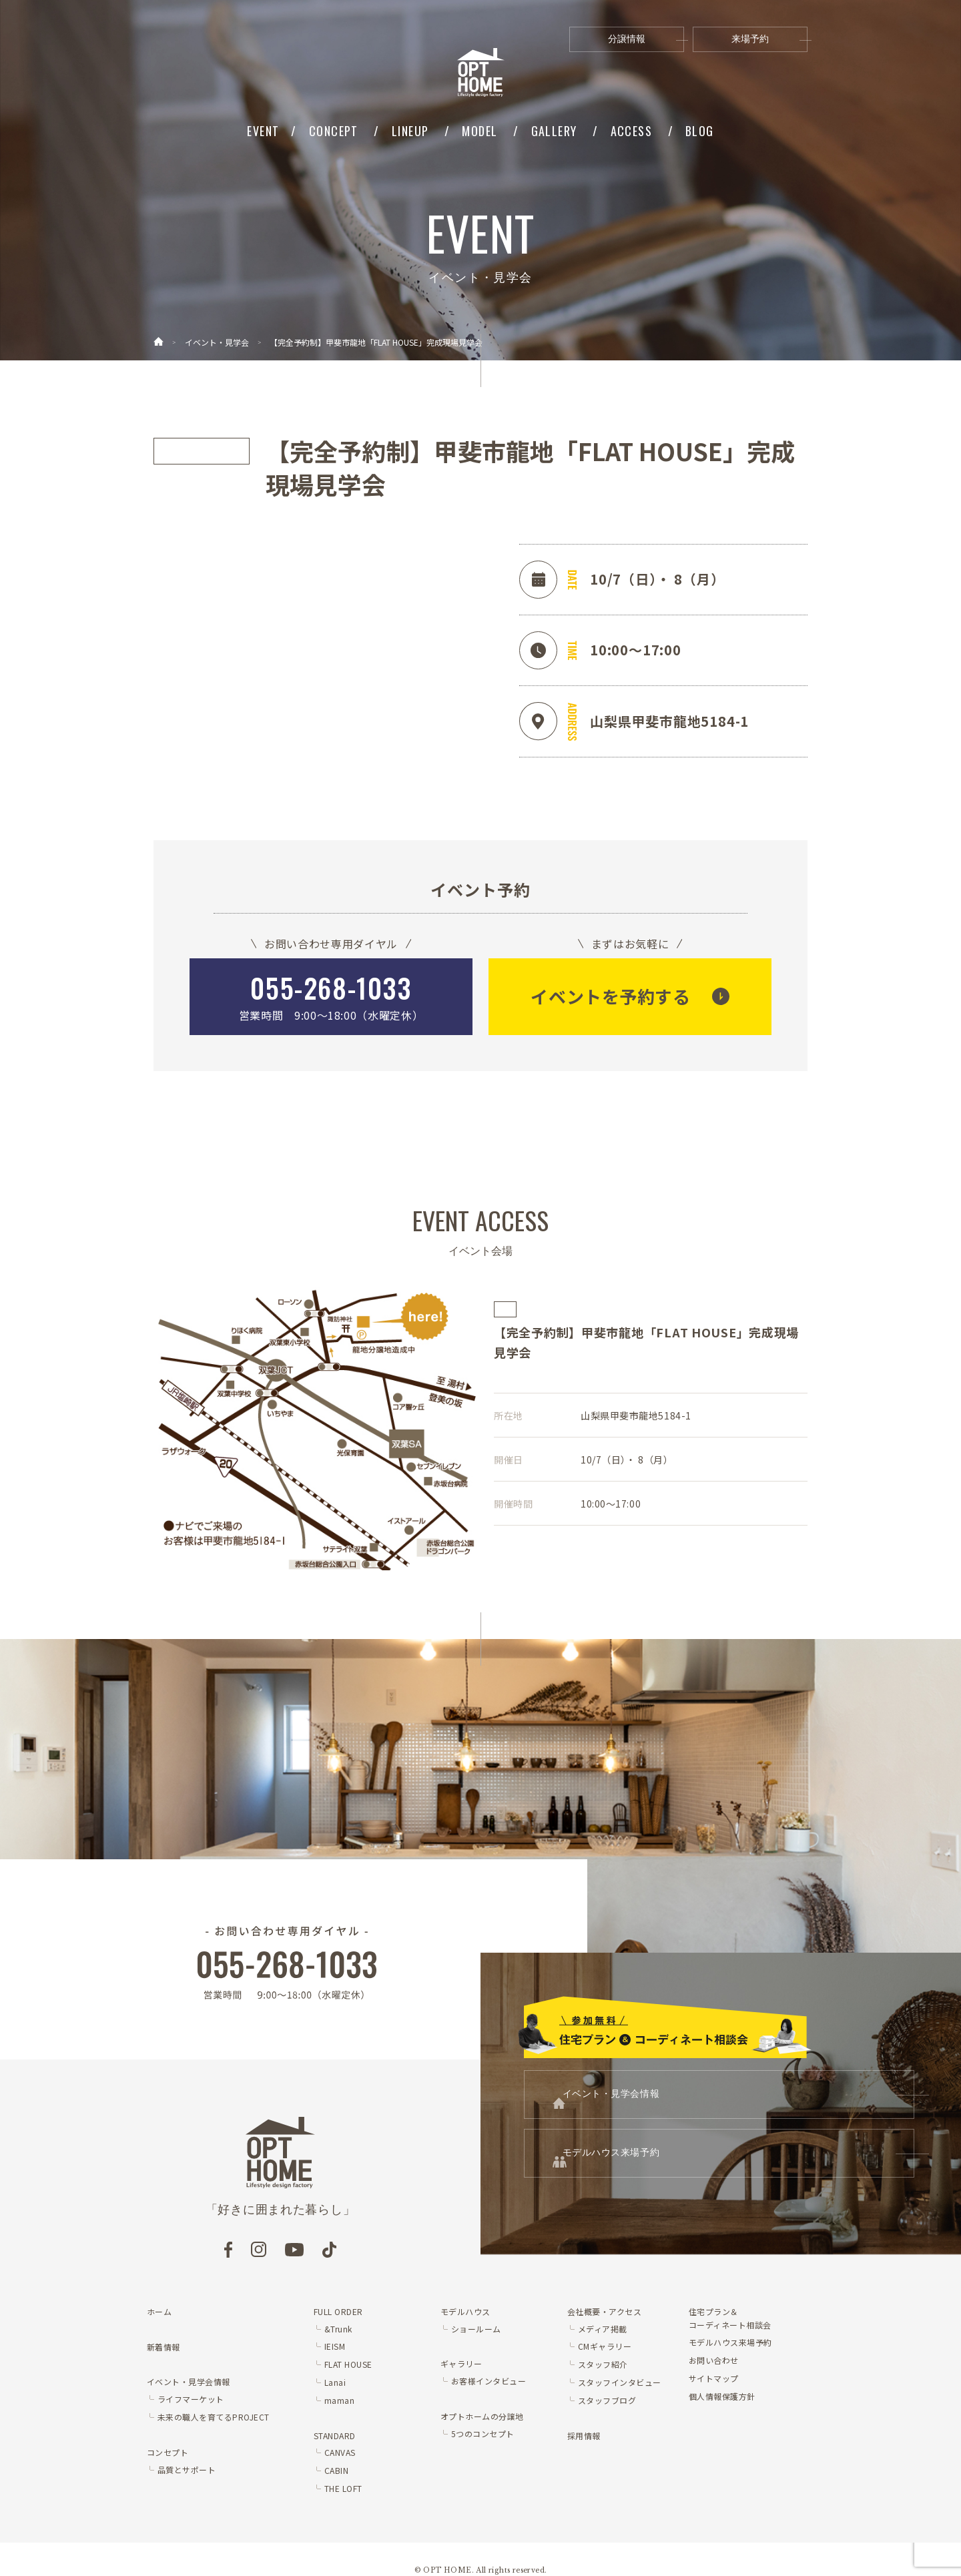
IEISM (334, 2346)
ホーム (159, 2311)
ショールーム (476, 2328)
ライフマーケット (190, 2398)
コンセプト (167, 2452)
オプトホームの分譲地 (482, 2416)
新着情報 (163, 2346)
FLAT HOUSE (348, 2364)
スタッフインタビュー (619, 2382)
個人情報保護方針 (722, 2396)
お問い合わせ (714, 2360)
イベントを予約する (610, 996)
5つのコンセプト (483, 2433)
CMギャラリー (604, 2346)
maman (339, 2400)
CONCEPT (333, 130)
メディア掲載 (602, 2328)
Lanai (335, 2382)
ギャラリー (461, 2363)
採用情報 (584, 2435)
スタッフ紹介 (603, 2364)
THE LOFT (343, 2488)
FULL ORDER (338, 2311)
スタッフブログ (607, 2400)
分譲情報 (646, 39)
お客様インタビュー (488, 2380)
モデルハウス (465, 2311)
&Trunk (338, 2328)
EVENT (263, 130)
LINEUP (410, 130)
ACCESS (632, 130)
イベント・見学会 (217, 342)
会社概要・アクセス (604, 2311)
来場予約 (769, 39)
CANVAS (340, 2452)
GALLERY (554, 130)
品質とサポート (186, 2469)
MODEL (479, 130)
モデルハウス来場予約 (693, 2178)
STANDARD (335, 2435)
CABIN (336, 2470)
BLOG (699, 130)
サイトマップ (714, 2378)
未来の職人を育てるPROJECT (213, 2417)
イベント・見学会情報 (693, 2103)
